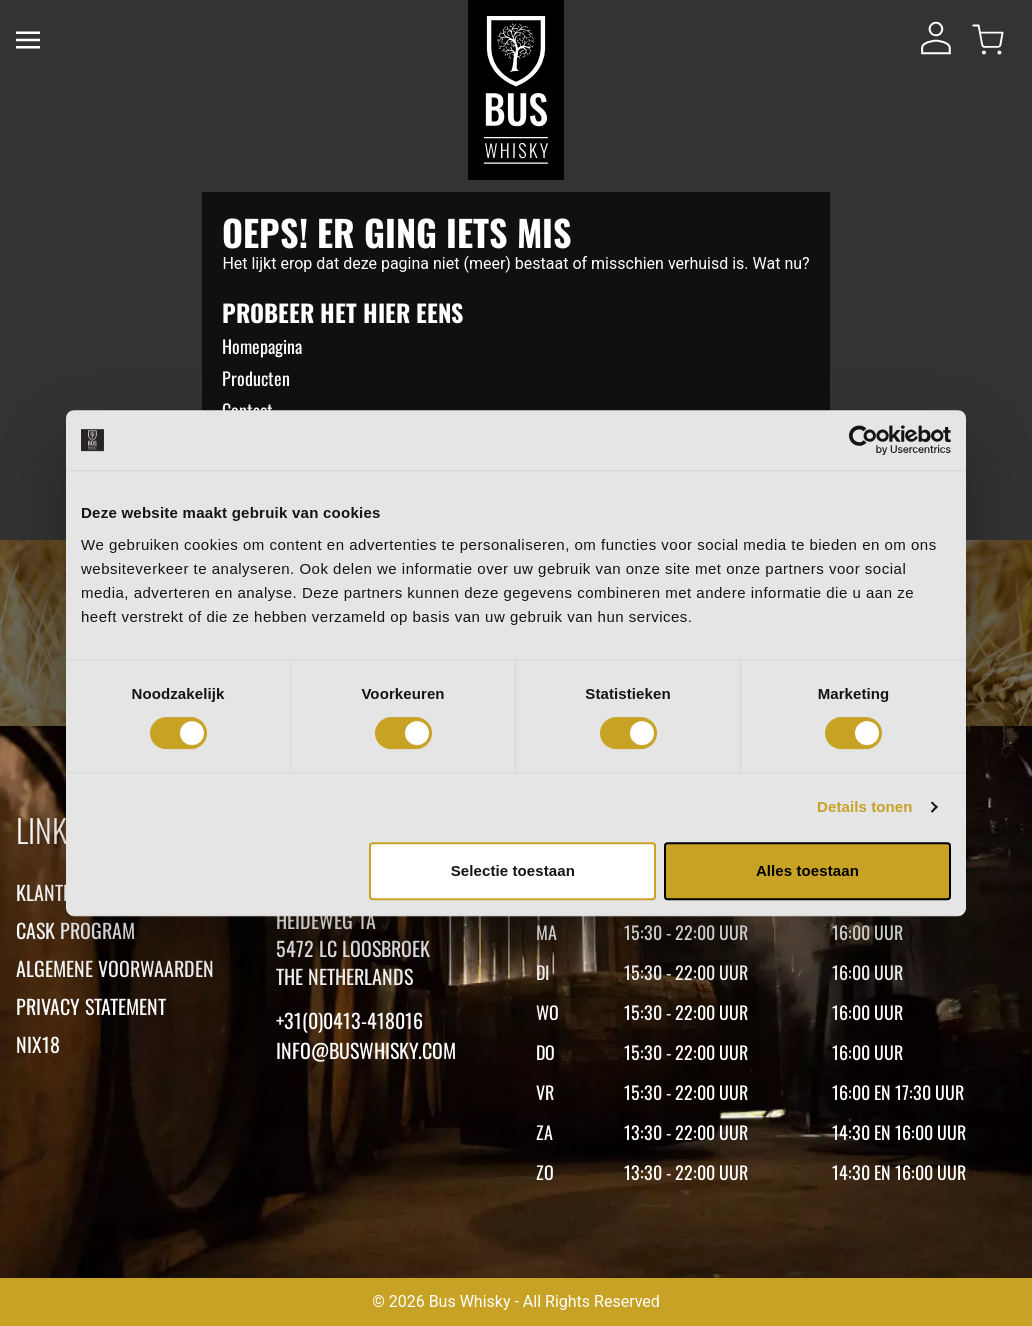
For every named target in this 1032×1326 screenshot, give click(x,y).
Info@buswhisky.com (366, 1050)
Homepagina (262, 346)
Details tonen (864, 806)
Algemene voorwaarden (115, 968)
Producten (256, 378)
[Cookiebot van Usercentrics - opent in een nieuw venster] (863, 440)
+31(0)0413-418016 (349, 1020)
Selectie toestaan (513, 870)
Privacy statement (91, 1006)
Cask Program (75, 930)
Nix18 (38, 1044)
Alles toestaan (807, 870)
